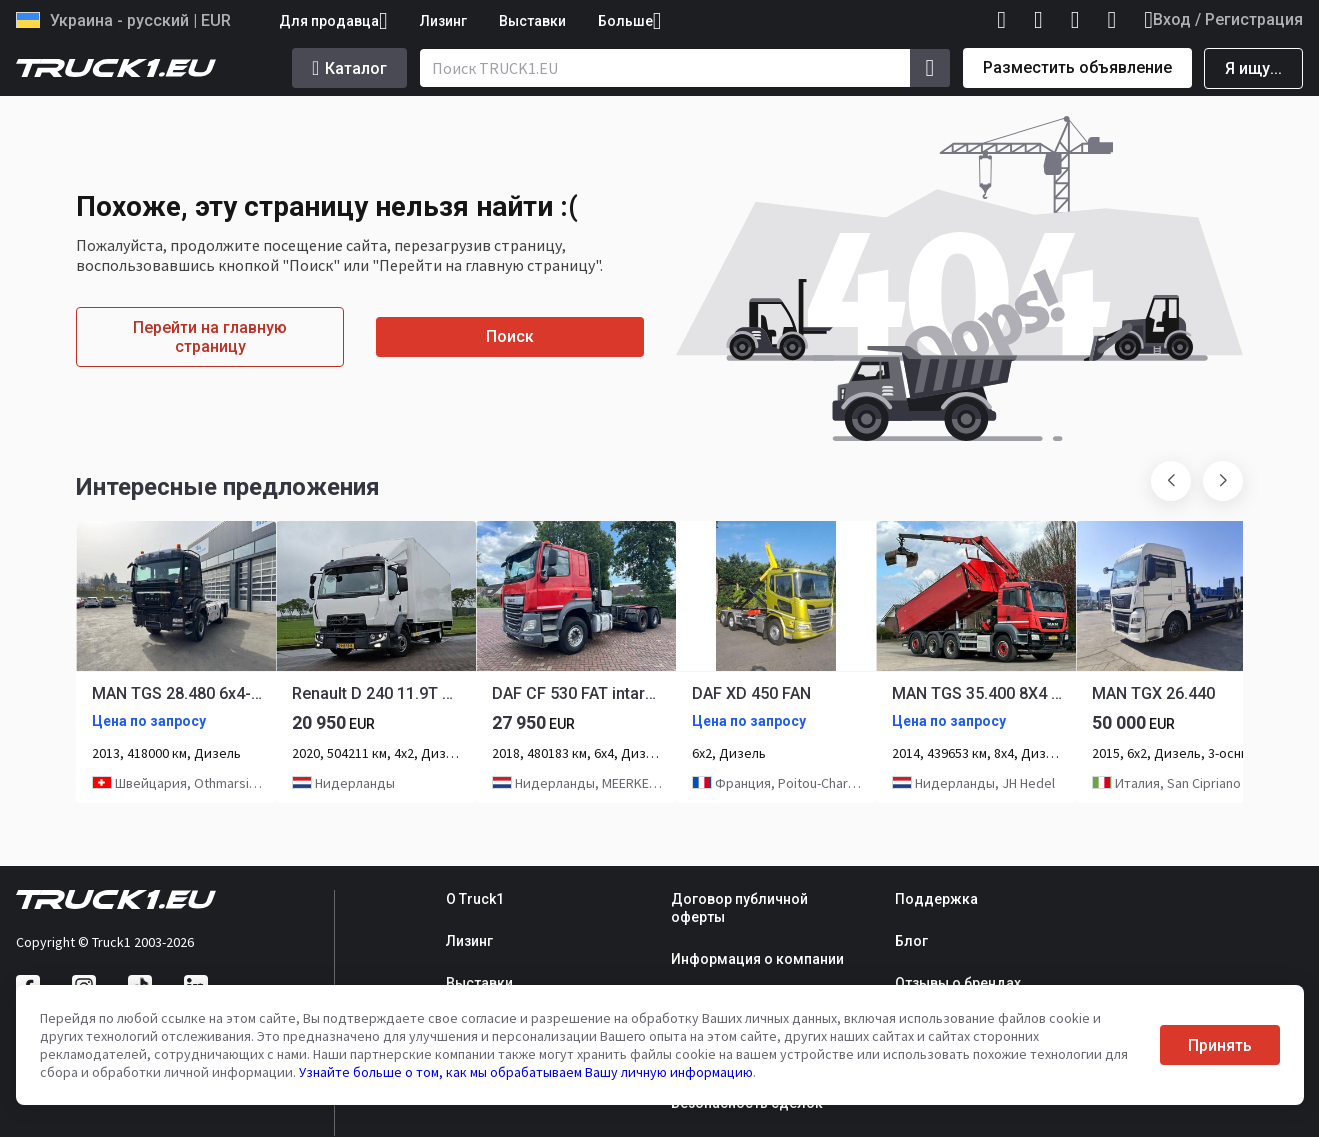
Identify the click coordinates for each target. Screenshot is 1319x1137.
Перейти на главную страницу (210, 337)
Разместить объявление (1077, 67)
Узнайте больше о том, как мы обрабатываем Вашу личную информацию (526, 1072)
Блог (911, 941)
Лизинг (443, 21)
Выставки (532, 21)
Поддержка (936, 899)
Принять (1220, 1045)
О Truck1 (475, 899)
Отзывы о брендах (958, 983)
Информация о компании (757, 959)
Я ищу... (1253, 68)
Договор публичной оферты (739, 908)
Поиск (510, 336)
